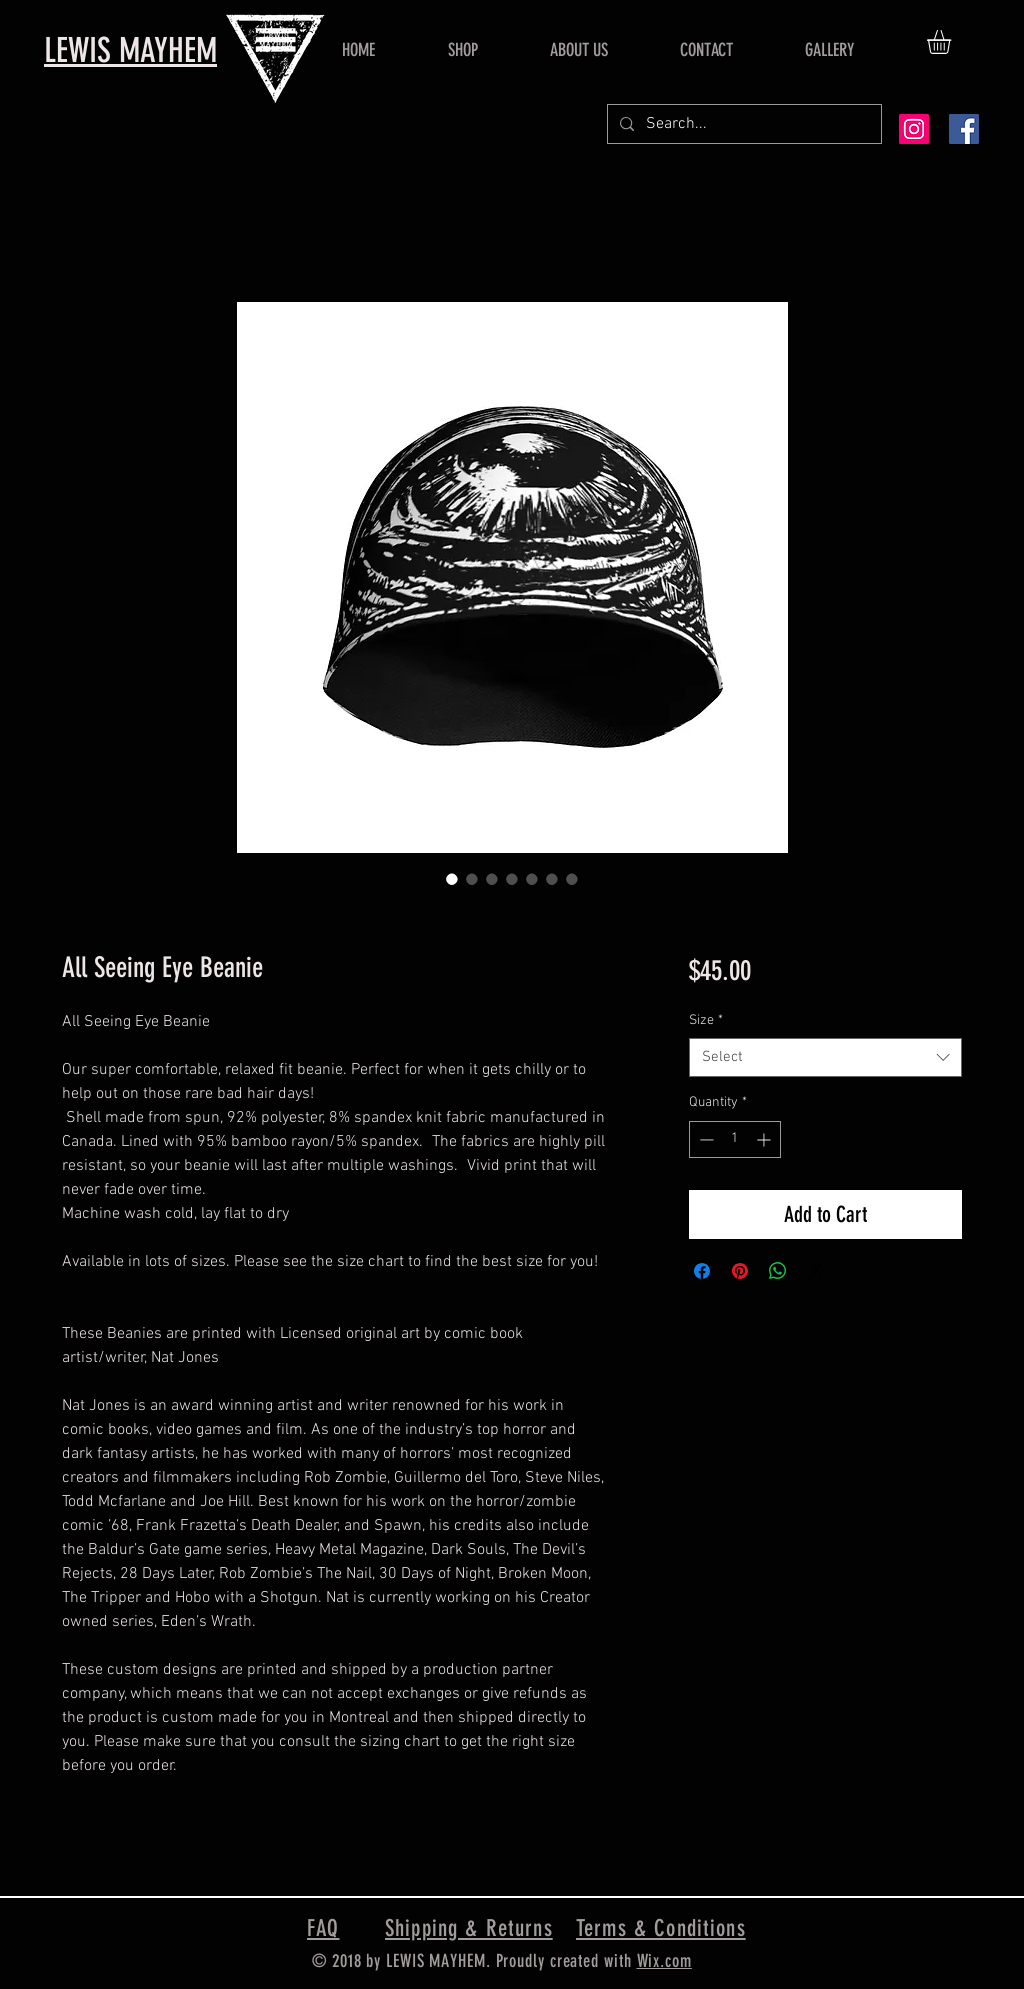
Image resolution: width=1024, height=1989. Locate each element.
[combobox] (825, 1057)
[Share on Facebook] (702, 1271)
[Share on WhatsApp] (778, 1271)
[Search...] (742, 124)
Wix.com (664, 1961)
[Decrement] (704, 1139)
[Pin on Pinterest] (740, 1271)
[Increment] (765, 1139)
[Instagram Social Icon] (914, 129)
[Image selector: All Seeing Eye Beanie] (452, 879)
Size (706, 1020)
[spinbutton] (735, 1139)
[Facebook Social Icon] (964, 129)
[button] (953, 42)
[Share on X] (816, 1271)
